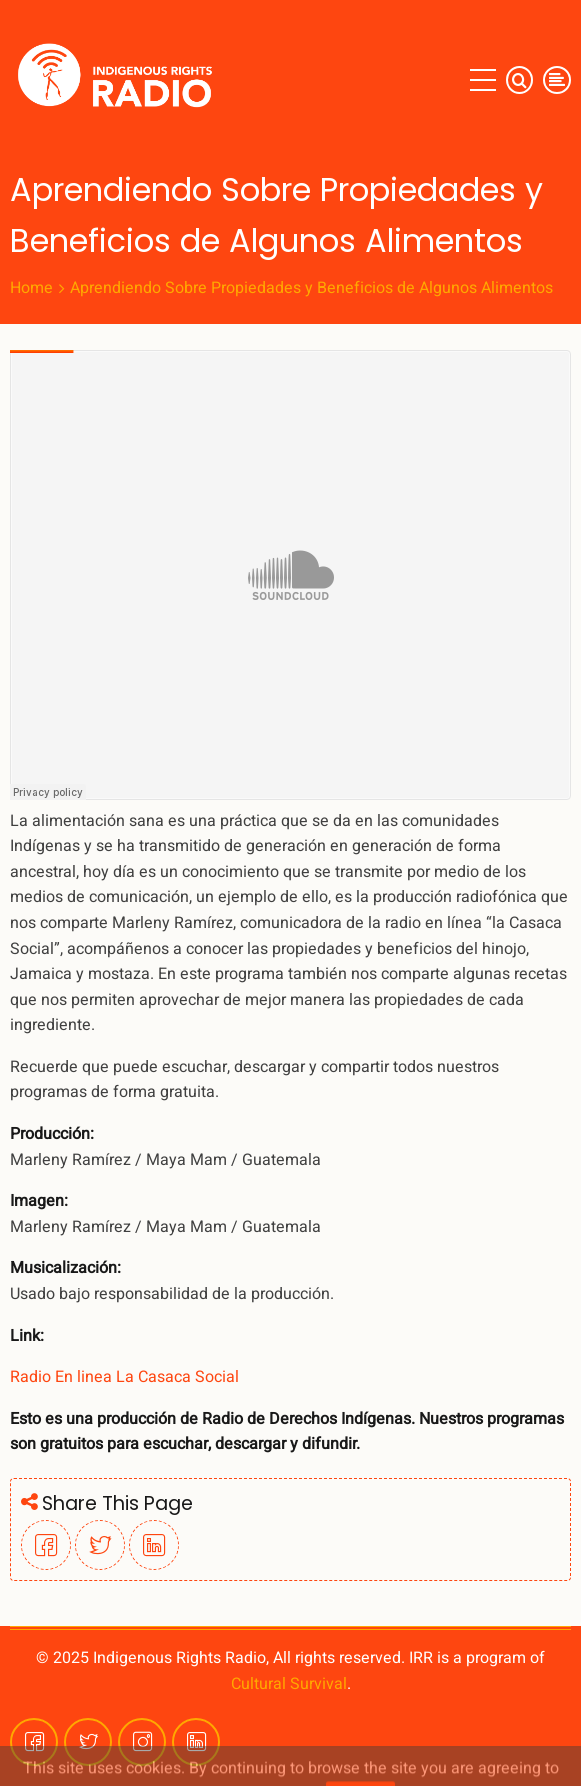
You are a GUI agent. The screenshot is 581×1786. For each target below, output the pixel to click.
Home (31, 288)
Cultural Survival (289, 1684)
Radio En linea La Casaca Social (124, 1377)
